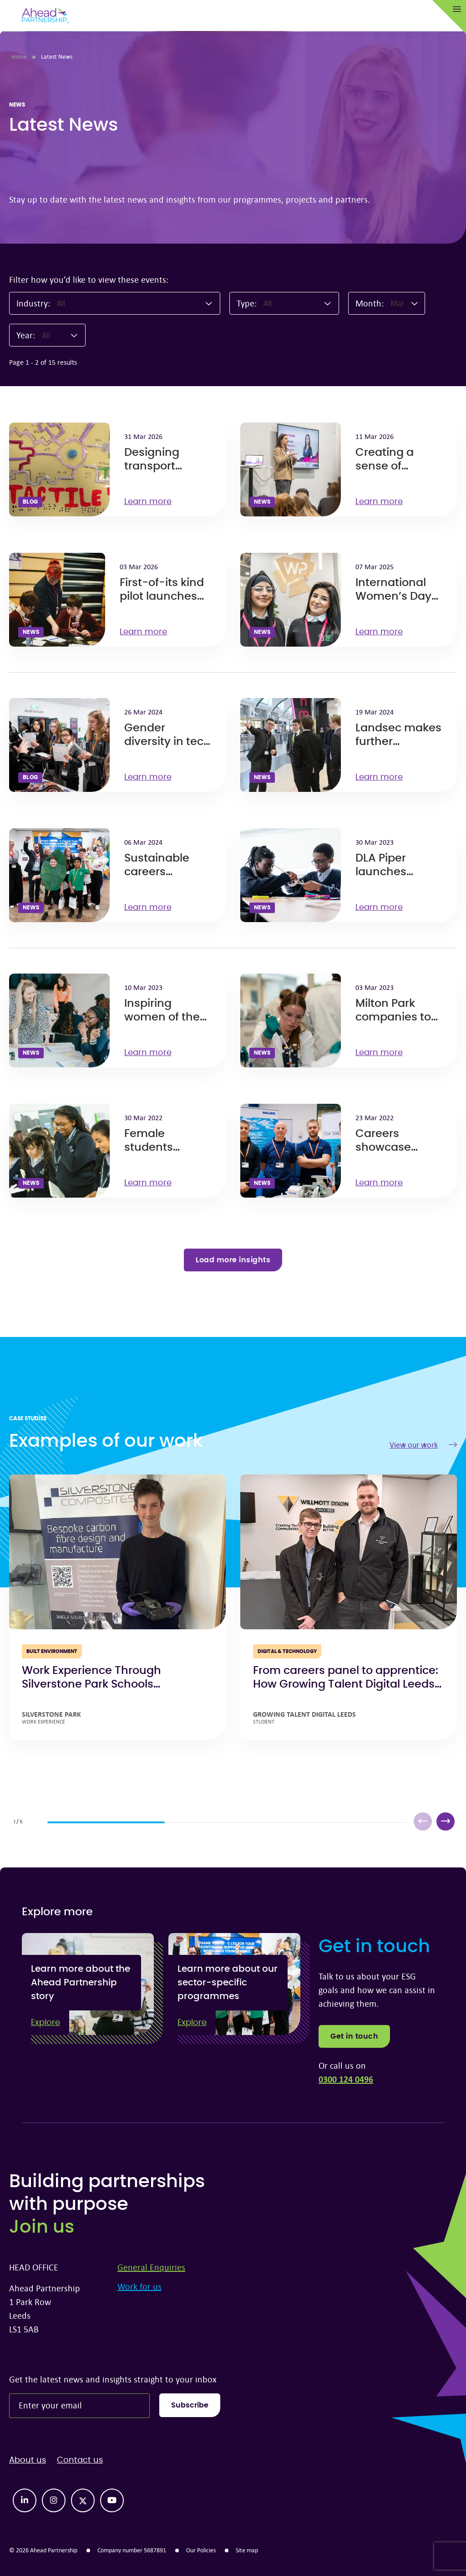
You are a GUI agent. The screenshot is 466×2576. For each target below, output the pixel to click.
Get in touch (354, 2036)
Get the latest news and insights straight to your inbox (113, 2379)
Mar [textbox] (397, 303)
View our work (423, 1444)
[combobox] (135, 303)
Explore (45, 2023)
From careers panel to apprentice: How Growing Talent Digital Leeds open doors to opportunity (345, 1684)
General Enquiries (151, 2267)
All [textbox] (61, 303)
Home (19, 56)
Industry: (33, 303)
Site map (247, 2550)
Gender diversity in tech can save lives (167, 742)
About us (27, 2460)
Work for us (139, 2286)
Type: (247, 303)
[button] (445, 1821)
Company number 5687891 (131, 2550)
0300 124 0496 (346, 2079)
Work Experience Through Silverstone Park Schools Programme (91, 1684)
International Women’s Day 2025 (393, 596)
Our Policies (201, 2550)
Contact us (80, 2460)
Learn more (152, 502)
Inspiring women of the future (162, 1017)
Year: (25, 335)
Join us (41, 2227)
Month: (369, 303)
